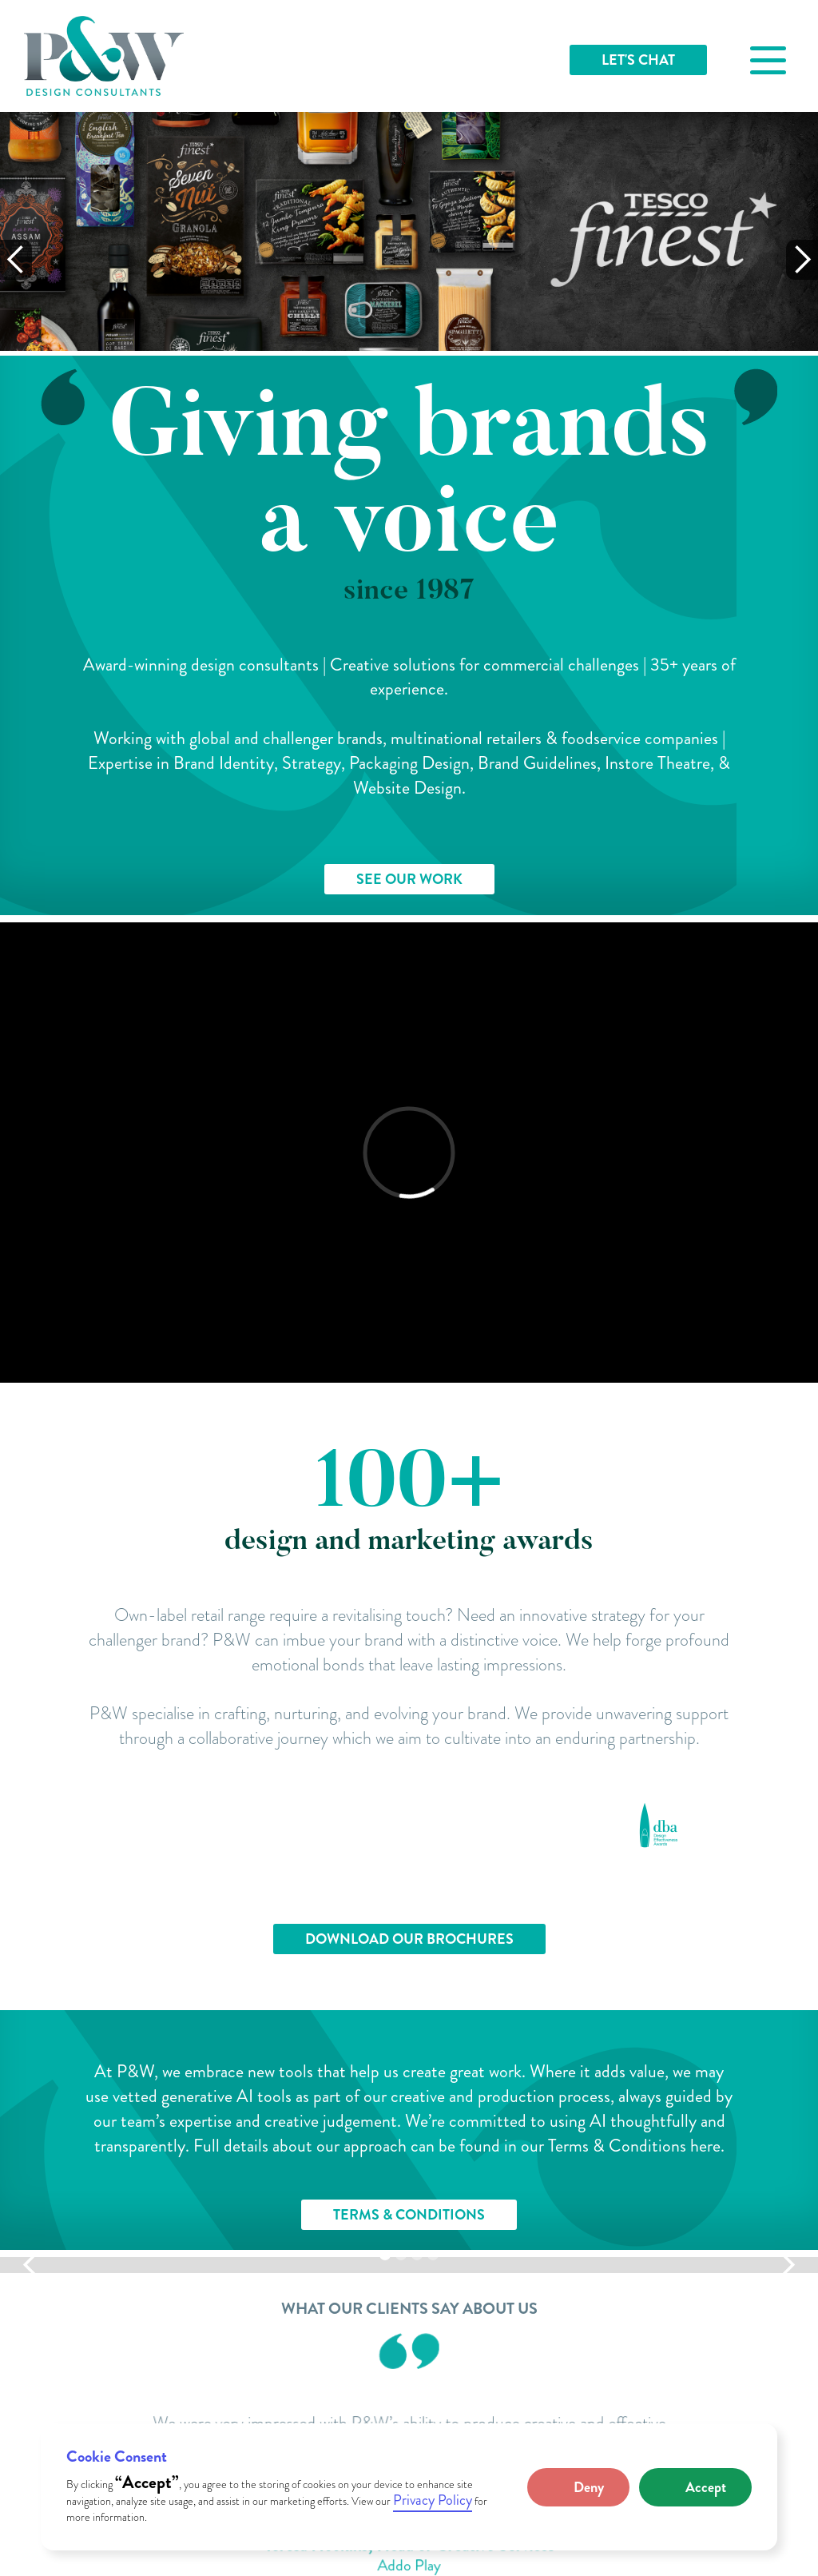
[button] (578, 2487)
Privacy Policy (432, 2500)
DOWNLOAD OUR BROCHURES (409, 1939)
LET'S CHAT (638, 60)
